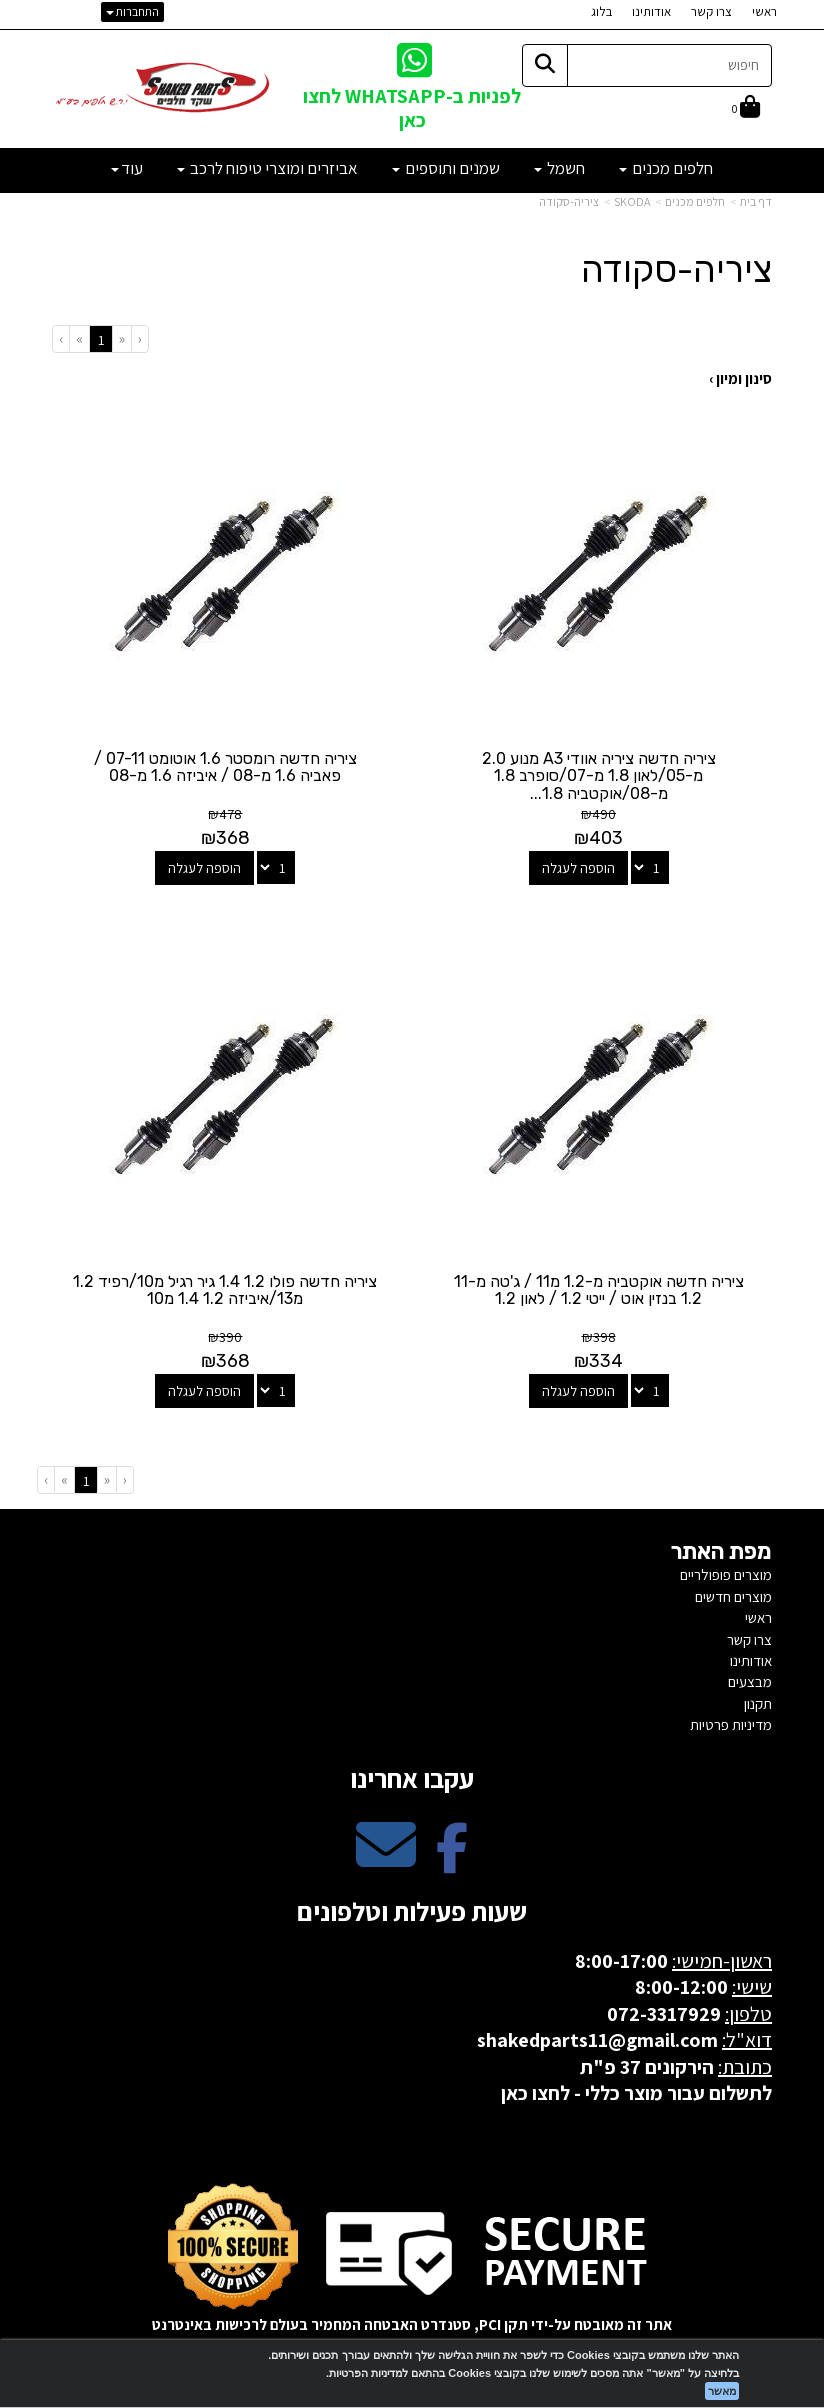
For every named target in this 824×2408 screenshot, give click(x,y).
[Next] (79, 338)
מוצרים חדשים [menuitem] (733, 1592)
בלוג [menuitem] (601, 11)
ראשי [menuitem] (764, 11)
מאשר (722, 2391)
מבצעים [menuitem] (750, 1677)
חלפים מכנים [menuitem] (666, 168)
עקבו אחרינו (412, 1774)
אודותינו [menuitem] (651, 11)
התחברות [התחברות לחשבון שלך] (132, 11)
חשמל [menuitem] (559, 168)
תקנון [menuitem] (758, 1699)
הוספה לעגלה (579, 866)
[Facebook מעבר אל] (452, 1857)
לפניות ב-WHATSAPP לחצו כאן (412, 107)
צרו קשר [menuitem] (711, 11)
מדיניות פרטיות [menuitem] (731, 1720)
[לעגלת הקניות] (746, 108)
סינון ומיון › (740, 378)
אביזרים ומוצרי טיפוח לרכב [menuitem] (267, 168)
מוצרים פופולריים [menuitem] (726, 1570)
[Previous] (121, 338)
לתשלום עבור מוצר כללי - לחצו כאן (636, 2089)
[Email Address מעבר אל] (386, 1857)
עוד (127, 168)
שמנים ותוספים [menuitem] (446, 168)
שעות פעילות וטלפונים (412, 1907)
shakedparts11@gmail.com (597, 2036)
